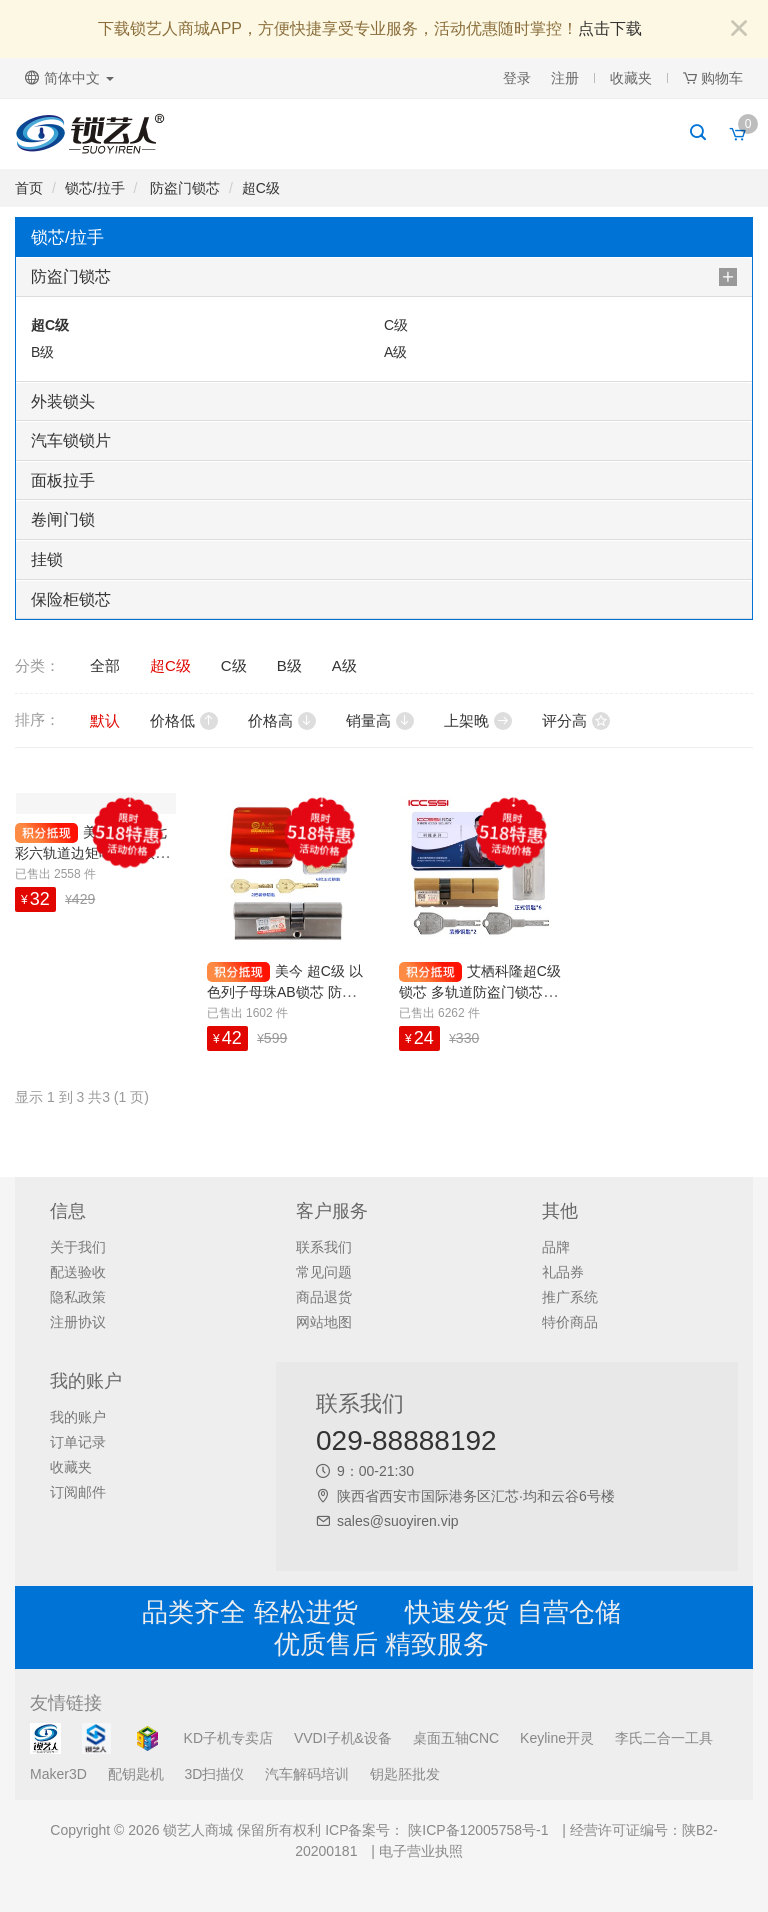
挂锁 (47, 559)
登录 (517, 78)
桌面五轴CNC (456, 1738)
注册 (565, 78)
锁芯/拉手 (95, 188)
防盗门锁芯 (183, 188)
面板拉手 (63, 480)
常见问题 (324, 1272)
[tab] (384, 277)
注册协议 (78, 1322)
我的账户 (78, 1417)
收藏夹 (631, 78)
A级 (395, 352)
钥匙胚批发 (405, 1774)
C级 (396, 325)
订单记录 (78, 1442)
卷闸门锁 (63, 519)
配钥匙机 (136, 1774)
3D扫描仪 (215, 1774)
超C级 (261, 188)
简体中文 (69, 78)
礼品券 (563, 1272)
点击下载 (610, 28)
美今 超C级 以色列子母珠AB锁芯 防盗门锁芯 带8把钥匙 (285, 991)
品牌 (556, 1247)
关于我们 (78, 1247)
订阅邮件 (78, 1492)
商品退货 (324, 1297)
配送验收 (78, 1272)
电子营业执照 (421, 1851)
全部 (105, 665)
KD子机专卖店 (228, 1738)
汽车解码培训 (307, 1774)
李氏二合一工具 (664, 1738)
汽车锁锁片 (71, 440)
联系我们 (324, 1247)
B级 (42, 352)
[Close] (739, 29)
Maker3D (58, 1774)
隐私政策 (78, 1297)
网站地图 (324, 1322)
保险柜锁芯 (71, 599)
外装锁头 (63, 401)
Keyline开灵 (557, 1738)
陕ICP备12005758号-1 (476, 1830)
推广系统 (570, 1297)
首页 (29, 188)
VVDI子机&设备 (343, 1738)
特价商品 (570, 1322)
